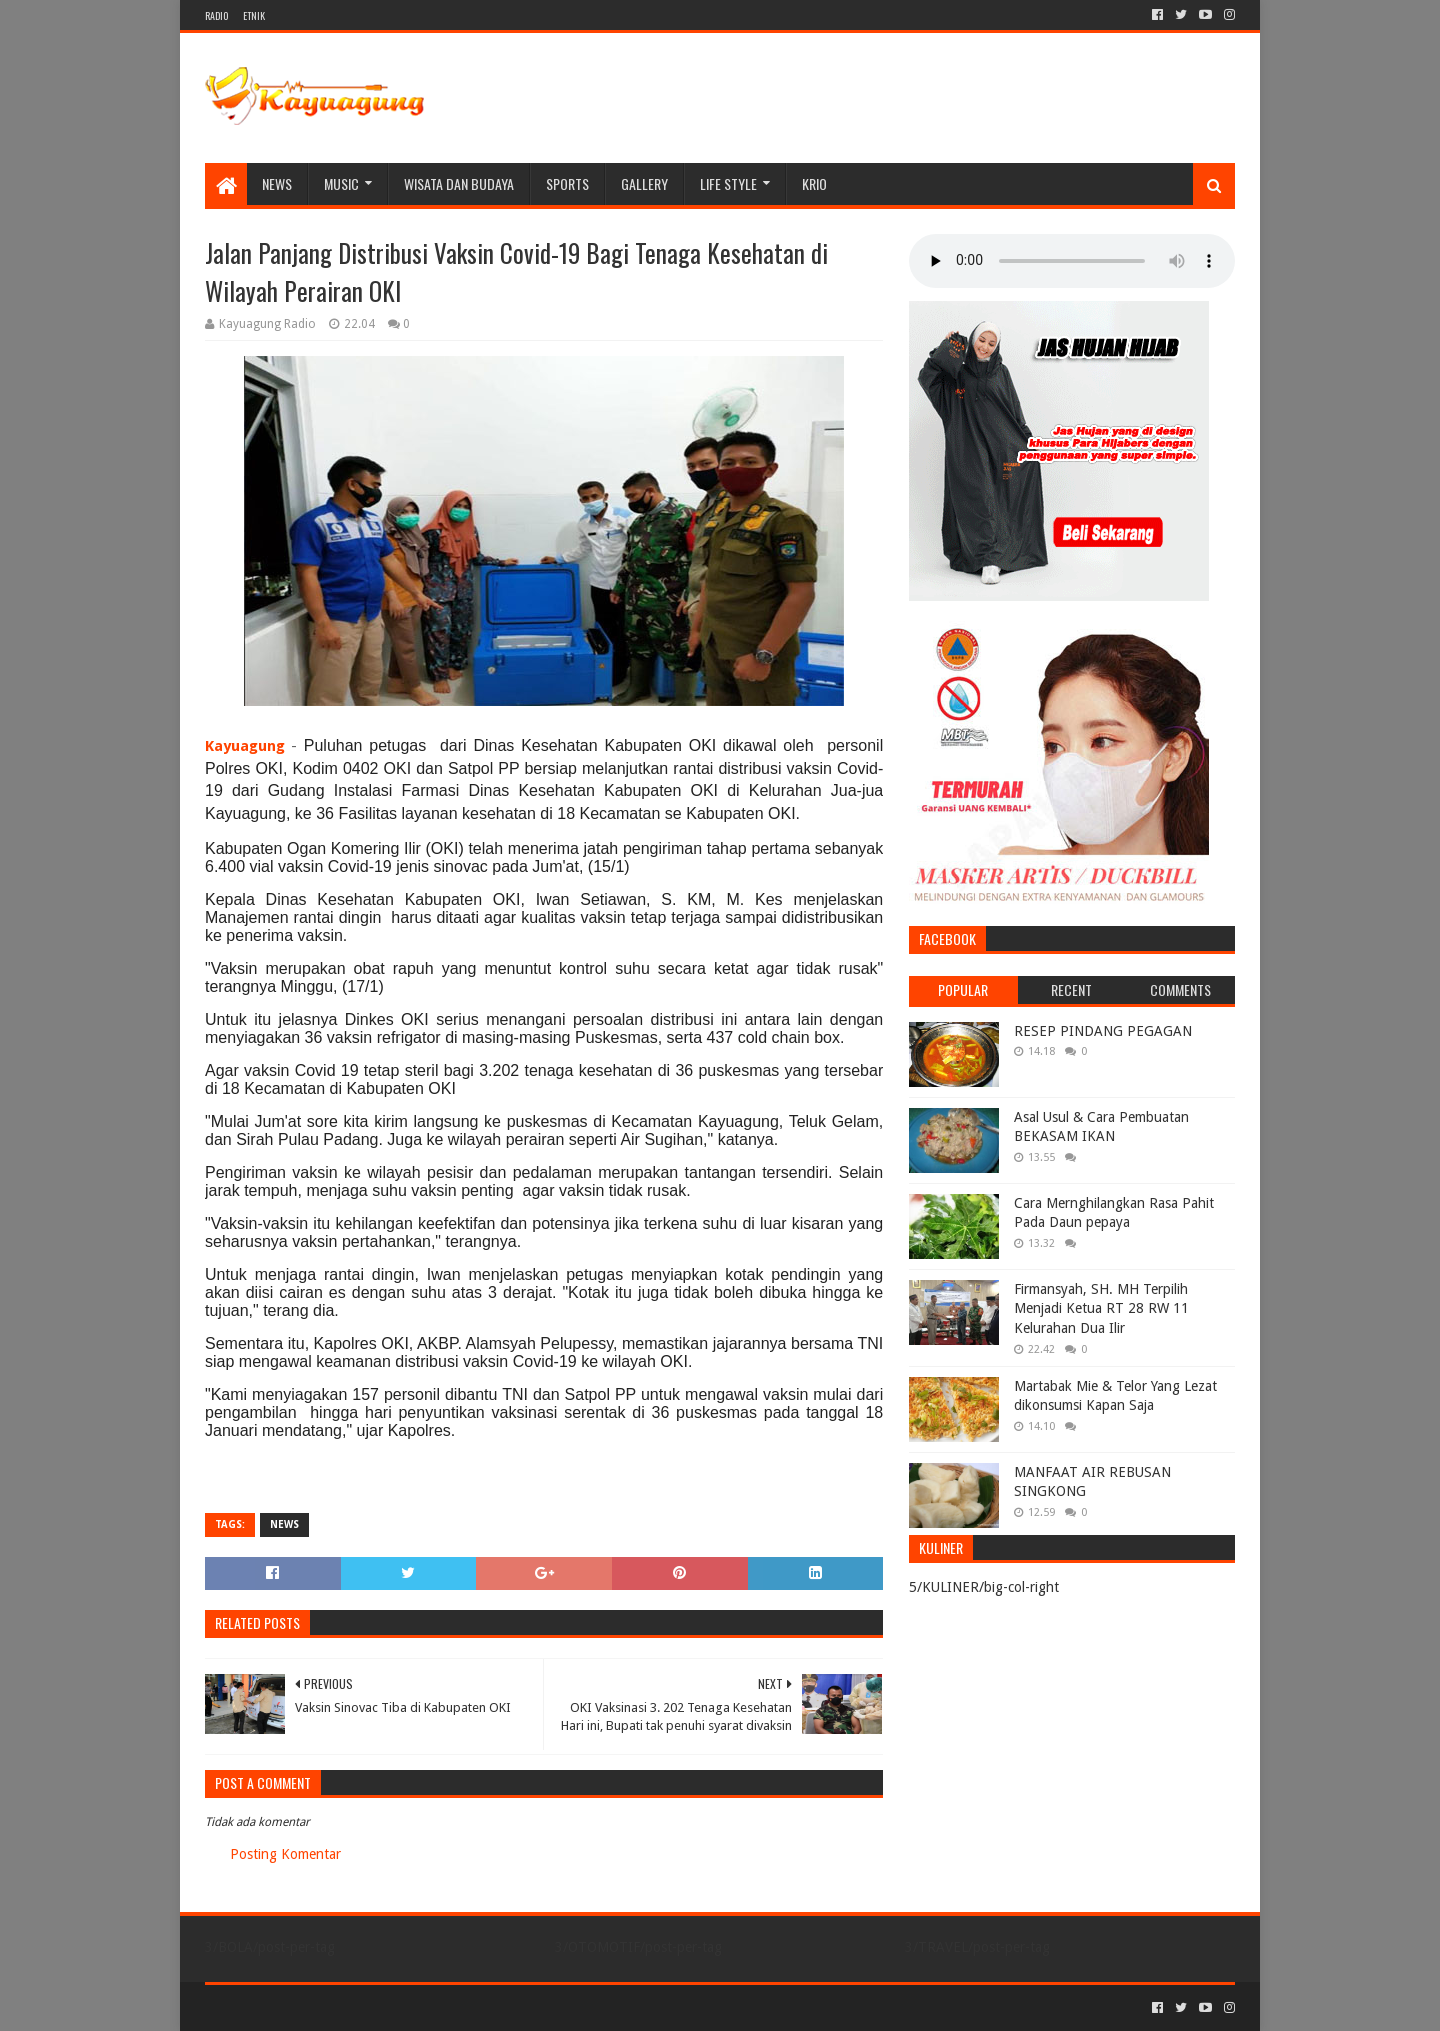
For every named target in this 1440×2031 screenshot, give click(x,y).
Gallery (644, 183)
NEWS (277, 183)
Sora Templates (316, 2007)
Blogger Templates (431, 2007)
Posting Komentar (285, 1854)
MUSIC (341, 183)
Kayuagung (245, 746)
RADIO (216, 15)
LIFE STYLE (728, 183)
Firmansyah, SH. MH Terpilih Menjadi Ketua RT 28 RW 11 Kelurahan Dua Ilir (1101, 1308)
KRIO (814, 183)
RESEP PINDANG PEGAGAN (1103, 1031)
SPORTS (567, 183)
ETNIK (254, 15)
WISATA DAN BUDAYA (459, 183)
